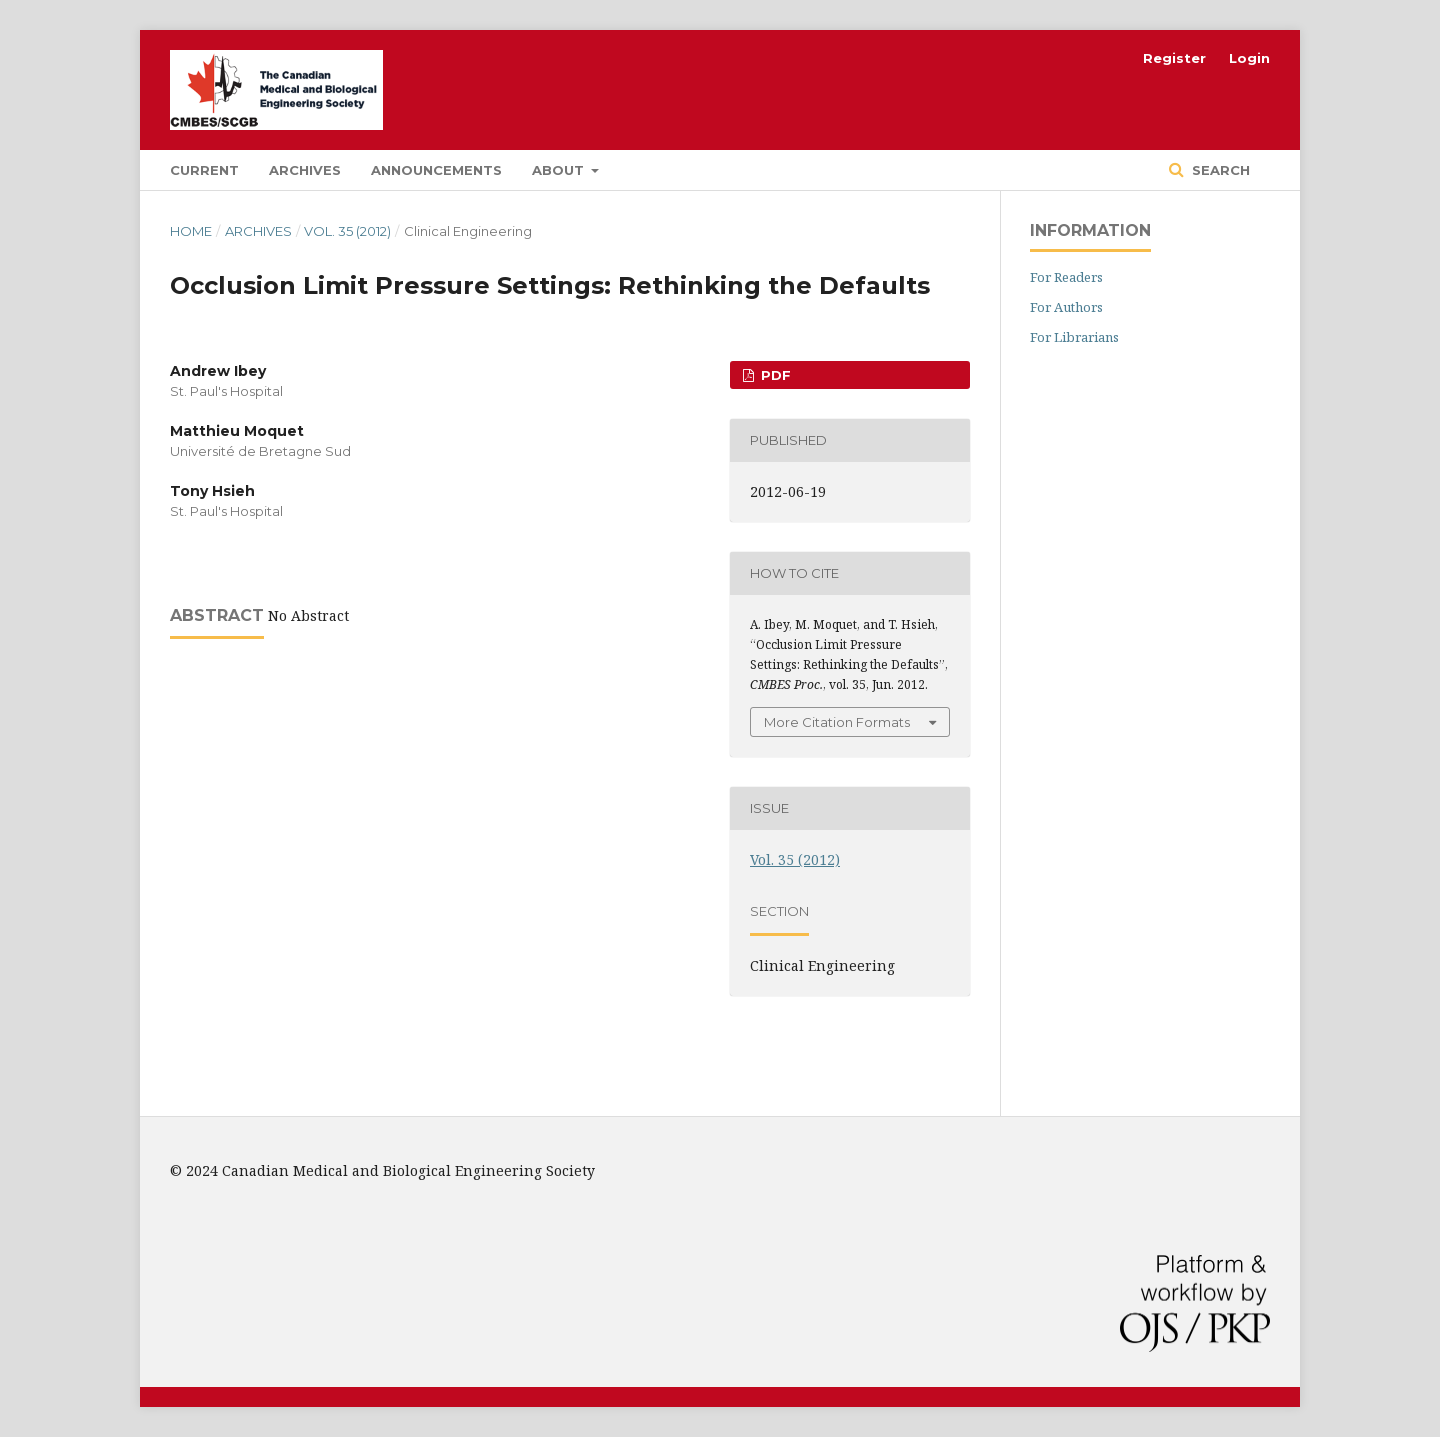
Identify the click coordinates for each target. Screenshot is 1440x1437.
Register (1174, 58)
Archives (305, 170)
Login (1249, 58)
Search (1219, 170)
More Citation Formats (837, 722)
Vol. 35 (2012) (347, 231)
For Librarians (1074, 337)
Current (204, 170)
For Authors (1066, 307)
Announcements (436, 170)
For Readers (1066, 277)
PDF (774, 375)
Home (191, 231)
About (560, 170)
